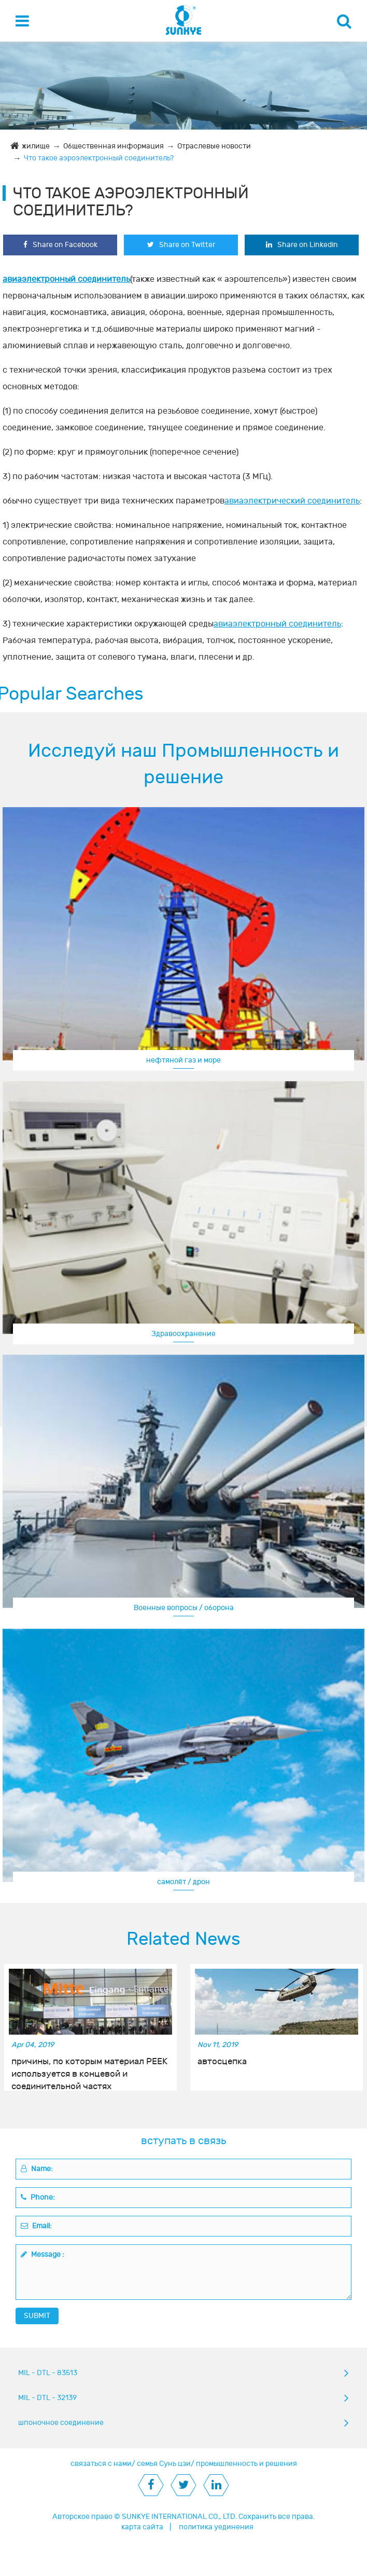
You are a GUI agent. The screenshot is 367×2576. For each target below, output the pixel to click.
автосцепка (222, 2061)
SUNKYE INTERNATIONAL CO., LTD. (179, 2516)
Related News (183, 1939)
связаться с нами (101, 2463)
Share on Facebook (60, 244)
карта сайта (142, 2527)
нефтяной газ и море (183, 1060)
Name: (37, 2168)
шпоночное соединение (61, 2422)
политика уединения (216, 2527)
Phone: (38, 2197)
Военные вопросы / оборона (184, 1607)
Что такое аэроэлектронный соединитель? (99, 158)
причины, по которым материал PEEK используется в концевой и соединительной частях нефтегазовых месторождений (89, 2068)
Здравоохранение (183, 1333)
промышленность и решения (246, 2463)
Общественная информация (113, 146)
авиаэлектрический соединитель (292, 501)
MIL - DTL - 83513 (47, 2372)
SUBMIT (37, 2315)
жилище (36, 146)
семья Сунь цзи (164, 2463)
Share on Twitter (181, 244)
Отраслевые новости (214, 146)
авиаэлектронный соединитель (66, 279)
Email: (36, 2225)
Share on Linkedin (302, 244)
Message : (42, 2254)
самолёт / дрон (183, 1881)
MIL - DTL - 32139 (47, 2397)
